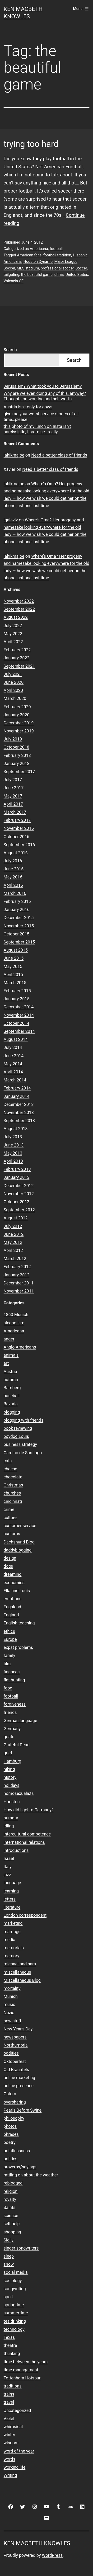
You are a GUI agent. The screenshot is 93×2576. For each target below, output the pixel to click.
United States (76, 274)
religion (11, 2191)
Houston (12, 1801)
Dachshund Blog (19, 1541)
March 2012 (15, 1258)
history (10, 1777)
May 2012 (13, 1242)
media (9, 1939)
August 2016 (16, 852)
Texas (9, 2337)
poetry (10, 2142)
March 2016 (15, 893)
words (9, 2459)
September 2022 (19, 609)
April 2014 (13, 1071)
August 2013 (16, 1128)
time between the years (26, 2361)
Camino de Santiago (23, 1452)
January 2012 (16, 1274)
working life (14, 2467)
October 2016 (16, 836)
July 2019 (13, 738)
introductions (16, 1850)
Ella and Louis (17, 1590)
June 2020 (13, 682)
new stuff (12, 2020)
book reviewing (18, 1428)
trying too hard (31, 144)
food (8, 1687)
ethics (9, 1631)
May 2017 (13, 795)
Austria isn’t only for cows (28, 406)
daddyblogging (18, 1549)
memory (11, 1955)
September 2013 (19, 1120)
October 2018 (16, 747)
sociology (13, 2280)
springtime (14, 2304)
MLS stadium (28, 268)
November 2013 (19, 1112)
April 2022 (13, 641)
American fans (29, 255)
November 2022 (19, 601)
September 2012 (19, 1209)
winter (9, 2434)
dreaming (13, 1574)
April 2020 (13, 690)
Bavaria (11, 1403)
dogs (8, 1566)
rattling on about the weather (31, 2174)
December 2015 (19, 917)
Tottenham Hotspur (22, 2377)
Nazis (9, 2012)
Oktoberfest (15, 2061)
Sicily (9, 2239)
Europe (10, 1639)
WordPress (52, 2555)
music (9, 2004)
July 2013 (13, 1136)
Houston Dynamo (38, 261)
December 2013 (19, 1104)
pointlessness (17, 2150)
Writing (10, 2475)
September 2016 (19, 844)
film (7, 1663)
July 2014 (13, 1047)
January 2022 (16, 657)
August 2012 (16, 1217)
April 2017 (13, 804)
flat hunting (14, 1679)
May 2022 (13, 633)
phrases (11, 2134)
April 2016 (13, 885)
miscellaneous (17, 1972)
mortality (12, 1988)
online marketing (19, 2077)
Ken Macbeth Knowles (37, 2543)
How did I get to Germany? (29, 1809)
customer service (20, 1525)
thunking (12, 2353)
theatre (10, 2345)
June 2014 (13, 1055)
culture (10, 1517)
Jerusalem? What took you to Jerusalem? (43, 386)
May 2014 (13, 1063)
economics (14, 1582)
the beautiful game (36, 274)
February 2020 (17, 706)
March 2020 (15, 698)
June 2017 (13, 787)
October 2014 (16, 1023)
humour (11, 1817)
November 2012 (19, 1193)
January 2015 (16, 998)
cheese (10, 1468)
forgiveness (15, 1704)
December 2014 (19, 1006)
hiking (9, 1769)
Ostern (10, 2093)
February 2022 (17, 649)
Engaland (12, 1606)
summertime (16, 2312)
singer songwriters (21, 2248)
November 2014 (19, 1015)
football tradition (57, 255)
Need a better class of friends (59, 455)
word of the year (19, 2451)
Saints (9, 2207)
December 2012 (19, 1185)
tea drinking (15, 2321)
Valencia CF (13, 281)
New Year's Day (18, 2028)
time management (21, 2369)
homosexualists (19, 1793)
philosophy (14, 2118)
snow (9, 2264)
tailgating (11, 274)
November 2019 (19, 730)
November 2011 (19, 1290)
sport (9, 2296)
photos (10, 2126)
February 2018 (17, 755)
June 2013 (13, 1144)
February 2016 (17, 901)
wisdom (11, 2442)
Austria (10, 1371)
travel (9, 2402)
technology (14, 2329)
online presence (18, 2085)
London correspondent (25, 1915)
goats (9, 1736)
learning (11, 1890)
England (11, 1614)
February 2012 (17, 1266)
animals (11, 1355)
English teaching (19, 1622)
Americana (39, 248)
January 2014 (16, 1096)
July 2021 (13, 674)
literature (12, 1907)
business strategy (20, 1444)
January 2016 (16, 909)
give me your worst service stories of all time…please (41, 416)
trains (9, 2394)
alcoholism (14, 1322)
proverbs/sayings (20, 2166)
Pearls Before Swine (23, 2110)
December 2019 (19, 722)
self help (12, 2223)
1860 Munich (16, 1314)
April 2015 (13, 974)
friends (10, 1712)
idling (9, 1825)
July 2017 (13, 779)
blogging (12, 1412)
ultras (59, 274)
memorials (14, 1947)
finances (12, 1671)
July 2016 (13, 860)
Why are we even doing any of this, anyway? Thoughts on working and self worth (45, 396)
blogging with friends (23, 1420)
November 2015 (19, 925)
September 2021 (19, 666)
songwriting (15, 2288)
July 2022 (13, 625)
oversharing (15, 2101)
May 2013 (13, 1153)
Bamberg (12, 1387)
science (11, 2215)
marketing (13, 1923)
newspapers (15, 2036)
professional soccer (57, 268)
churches (12, 1493)
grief (8, 1752)
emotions (12, 1598)
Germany (12, 1728)
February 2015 (17, 990)
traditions (13, 2385)
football (56, 248)
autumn (11, 1379)
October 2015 (16, 933)
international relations (24, 1842)
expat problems (18, 1647)
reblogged (13, 2182)
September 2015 (19, 941)
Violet (9, 2418)
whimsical (13, 2426)
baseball (11, 1395)
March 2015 (15, 982)
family (9, 1655)
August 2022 (16, 617)
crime (9, 1509)
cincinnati (13, 1501)
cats (8, 1460)
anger (9, 1338)
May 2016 (13, 876)
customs (12, 1533)
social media (16, 2272)
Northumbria (16, 2045)
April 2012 (13, 1250)
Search (10, 349)
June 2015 (13, 958)
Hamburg (12, 1761)
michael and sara (20, 1963)
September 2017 (19, 771)
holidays (11, 1785)
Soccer (81, 268)
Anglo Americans (20, 1347)
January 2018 (16, 763)
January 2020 (16, 714)
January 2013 (16, 1177)
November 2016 (19, 828)
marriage (12, 1931)
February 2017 (17, 820)
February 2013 (17, 1169)
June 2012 (13, 1234)
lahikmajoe (14, 455)
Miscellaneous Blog (22, 1980)
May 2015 (13, 966)
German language (20, 1720)
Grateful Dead (17, 1744)
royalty (10, 2199)
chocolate (13, 1476)
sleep (9, 2256)
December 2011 (19, 1282)
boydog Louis (16, 1436)
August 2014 (16, 1039)
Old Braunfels (16, 2069)
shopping (12, 2231)
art (6, 1363)
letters (10, 1899)
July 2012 (13, 1226)
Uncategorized (17, 2410)
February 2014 (17, 1087)
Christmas (13, 1484)
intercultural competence (27, 1833)
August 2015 (16, 950)
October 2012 (16, 1201)
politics (10, 2158)
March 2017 (15, 812)
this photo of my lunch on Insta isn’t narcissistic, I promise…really (37, 429)
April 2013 (13, 1161)
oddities (11, 2053)
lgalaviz (11, 519)
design (10, 1558)
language (12, 1882)
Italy (7, 1866)
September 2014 (19, 1031)
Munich (11, 1996)
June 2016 (13, 868)
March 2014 (15, 1079)
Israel (9, 1858)
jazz (7, 1874)
